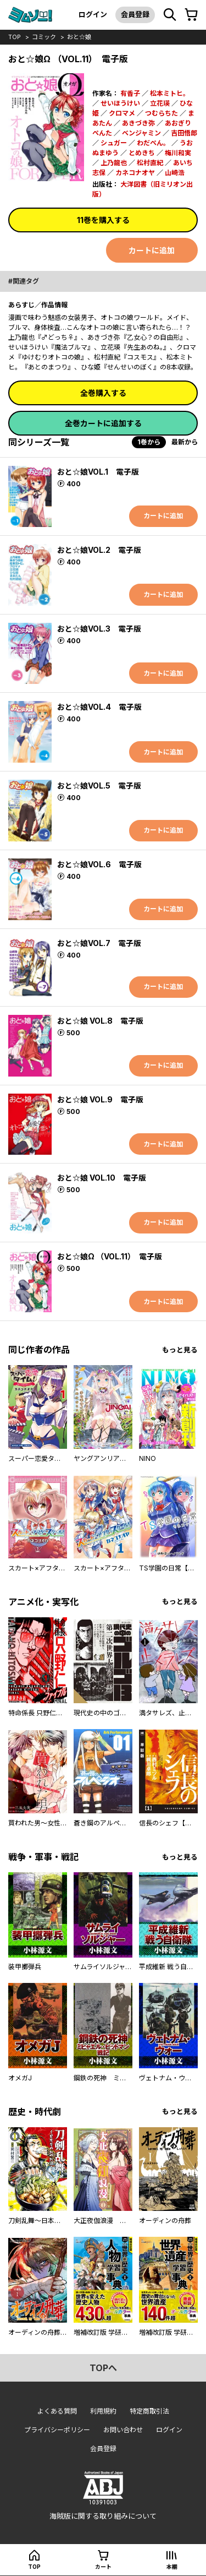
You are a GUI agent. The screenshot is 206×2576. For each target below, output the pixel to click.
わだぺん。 (153, 143)
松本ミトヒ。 (170, 93)
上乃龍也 (114, 163)
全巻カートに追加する (103, 423)
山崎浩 (175, 173)
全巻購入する (103, 393)
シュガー (114, 143)
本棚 (171, 2566)
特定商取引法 (149, 2411)
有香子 (130, 93)
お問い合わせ (123, 2430)
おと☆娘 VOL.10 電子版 (101, 1177)
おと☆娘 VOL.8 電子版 (100, 1020)
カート (103, 2566)
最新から (184, 442)
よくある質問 (57, 2411)
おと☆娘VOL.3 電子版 (99, 628)
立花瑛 (160, 103)
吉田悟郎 (184, 133)
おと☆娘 (79, 37)
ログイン (93, 14)
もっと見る (180, 1350)
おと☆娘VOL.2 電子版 (99, 550)
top (14, 37)
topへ (103, 2367)
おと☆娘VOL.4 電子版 (99, 706)
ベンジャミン (141, 133)
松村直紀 (150, 163)
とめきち (142, 153)
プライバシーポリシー (57, 2430)
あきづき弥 (138, 123)
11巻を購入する (103, 220)
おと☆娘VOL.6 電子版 (99, 864)
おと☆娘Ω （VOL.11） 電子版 (109, 1256)
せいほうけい (120, 103)
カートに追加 (152, 250)
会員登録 (135, 14)
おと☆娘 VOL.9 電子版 (100, 1099)
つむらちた (161, 113)
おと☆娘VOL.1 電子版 (98, 471)
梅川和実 (178, 153)
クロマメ (122, 113)
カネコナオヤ (135, 173)
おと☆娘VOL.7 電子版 (99, 943)
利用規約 (103, 2411)
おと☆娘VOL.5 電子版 (99, 785)
